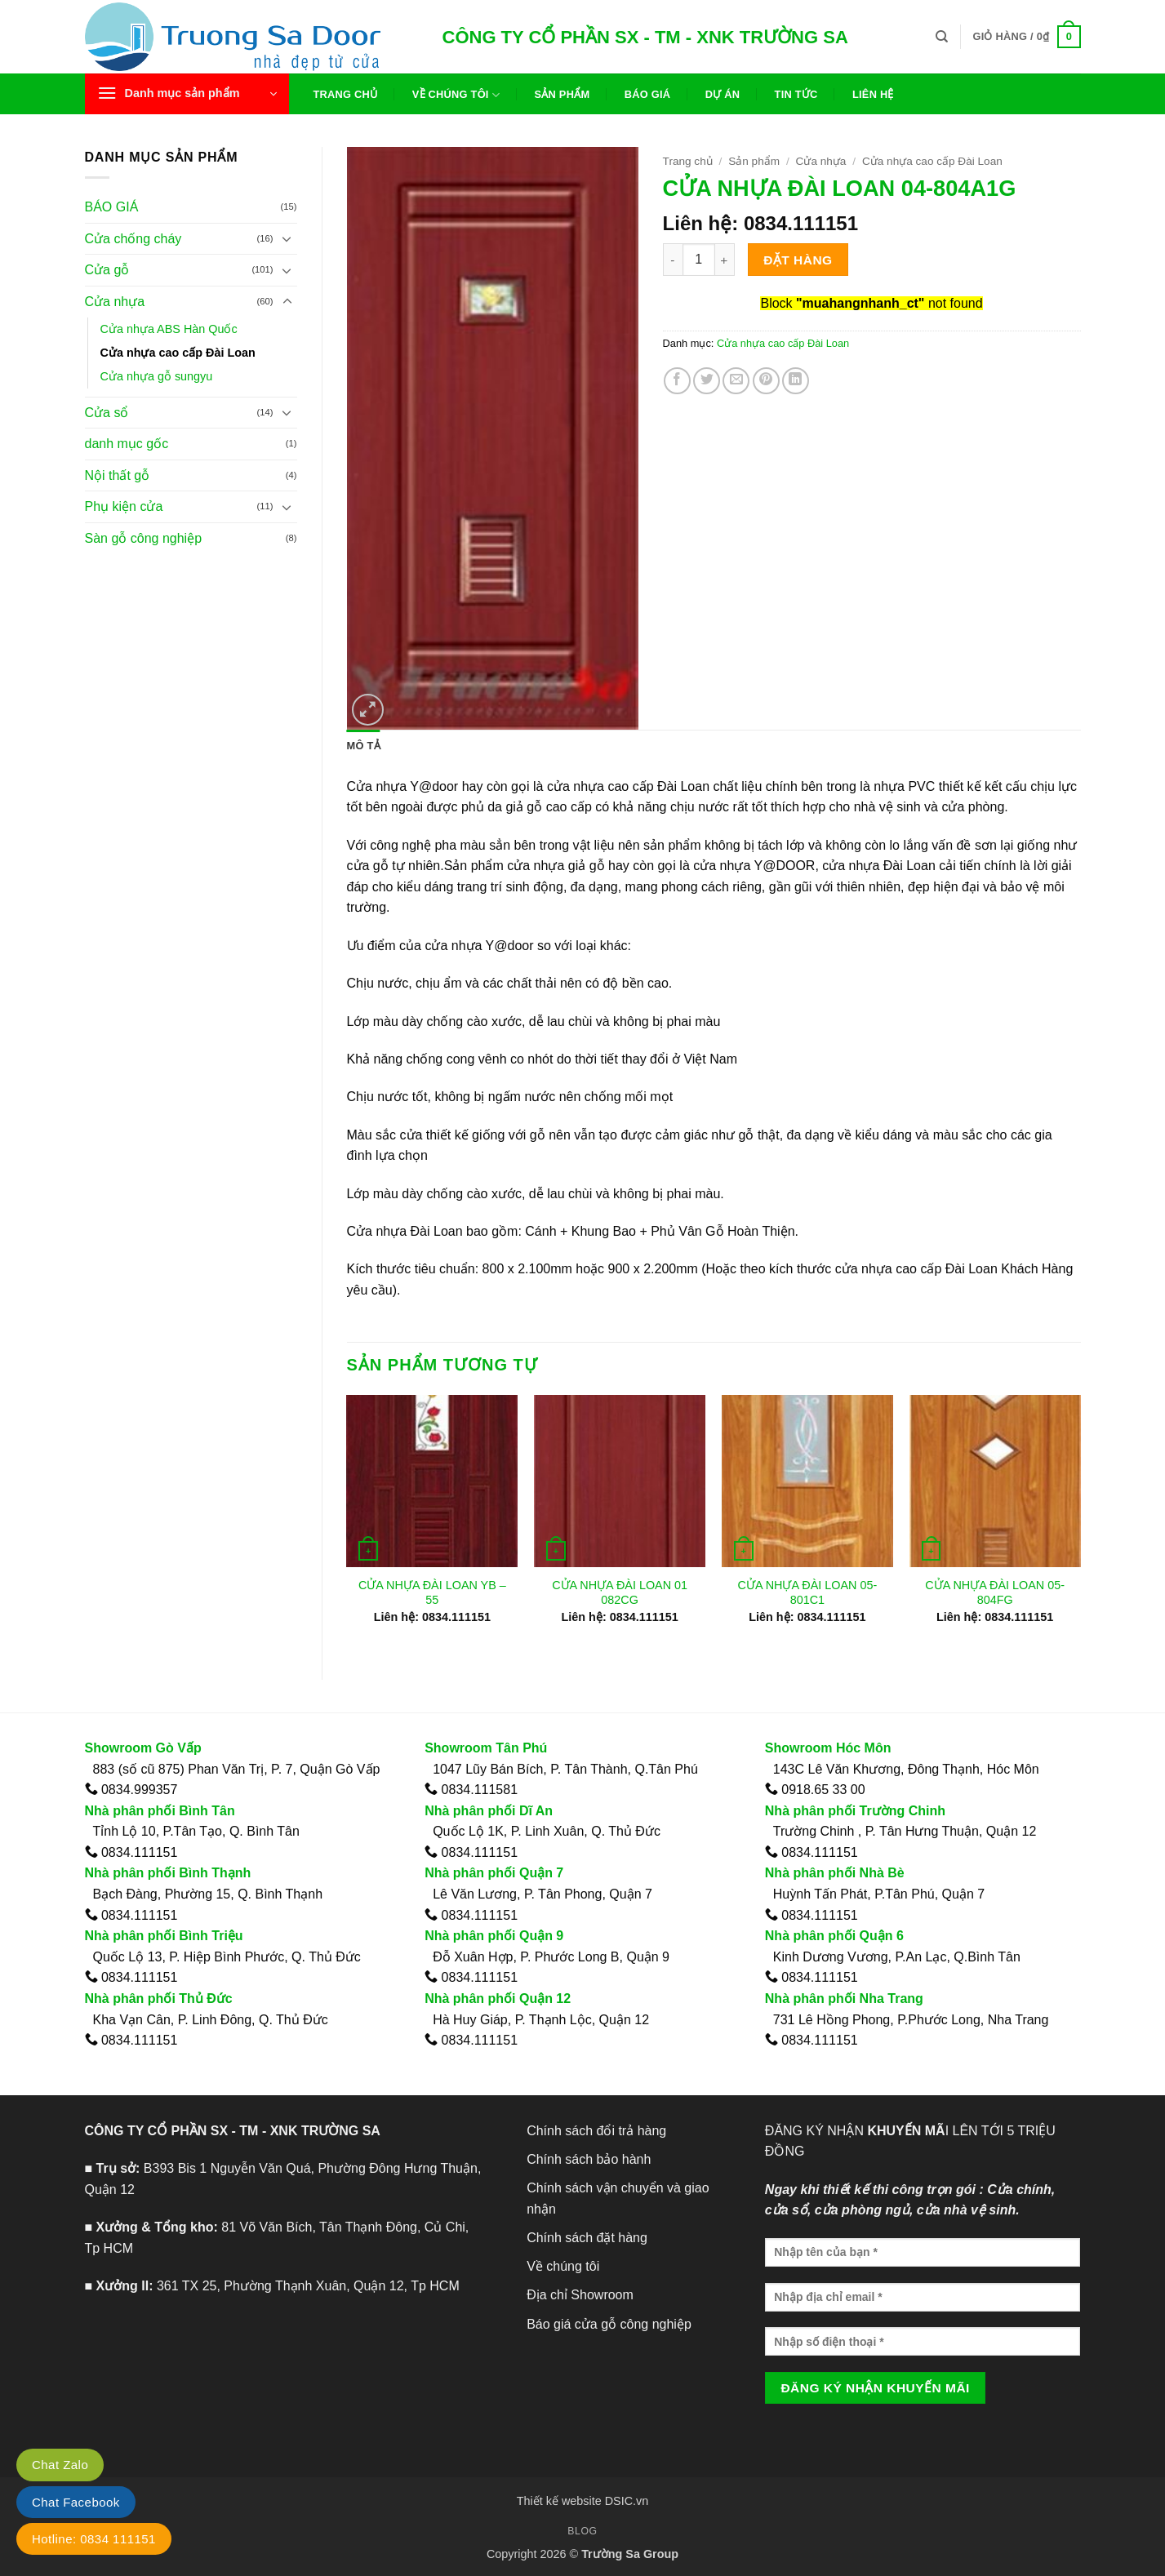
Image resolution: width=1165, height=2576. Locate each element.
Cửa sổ (107, 413)
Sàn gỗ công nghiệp (143, 538)
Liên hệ (873, 94)
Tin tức (796, 94)
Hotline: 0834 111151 (94, 2539)
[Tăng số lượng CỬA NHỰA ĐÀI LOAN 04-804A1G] (725, 259)
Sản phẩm (562, 94)
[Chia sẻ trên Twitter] (706, 380)
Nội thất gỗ (117, 475)
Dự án (722, 94)
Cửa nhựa (115, 302)
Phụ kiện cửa (124, 506)
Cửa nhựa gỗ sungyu (156, 376)
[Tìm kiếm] (942, 36)
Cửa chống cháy (133, 239)
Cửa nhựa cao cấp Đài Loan (178, 352)
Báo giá (648, 94)
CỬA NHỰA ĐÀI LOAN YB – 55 (432, 1593)
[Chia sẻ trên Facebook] (677, 380)
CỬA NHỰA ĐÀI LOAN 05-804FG (995, 1593)
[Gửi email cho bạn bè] (736, 380)
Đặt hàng (797, 260)
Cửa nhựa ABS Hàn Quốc (169, 328)
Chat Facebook (76, 2502)
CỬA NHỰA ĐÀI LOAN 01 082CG (619, 1593)
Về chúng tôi (456, 95)
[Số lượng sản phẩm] (699, 259)
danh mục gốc (127, 444)
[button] (1026, 37)
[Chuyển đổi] (287, 238)
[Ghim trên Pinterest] (766, 380)
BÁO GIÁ (112, 207)
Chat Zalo (60, 2465)
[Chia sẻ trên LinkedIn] (795, 380)
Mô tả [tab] (363, 745)
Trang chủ (345, 94)
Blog (582, 2531)
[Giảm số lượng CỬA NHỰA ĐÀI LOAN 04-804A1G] (673, 259)
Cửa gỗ (107, 270)
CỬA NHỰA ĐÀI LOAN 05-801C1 (807, 1593)
